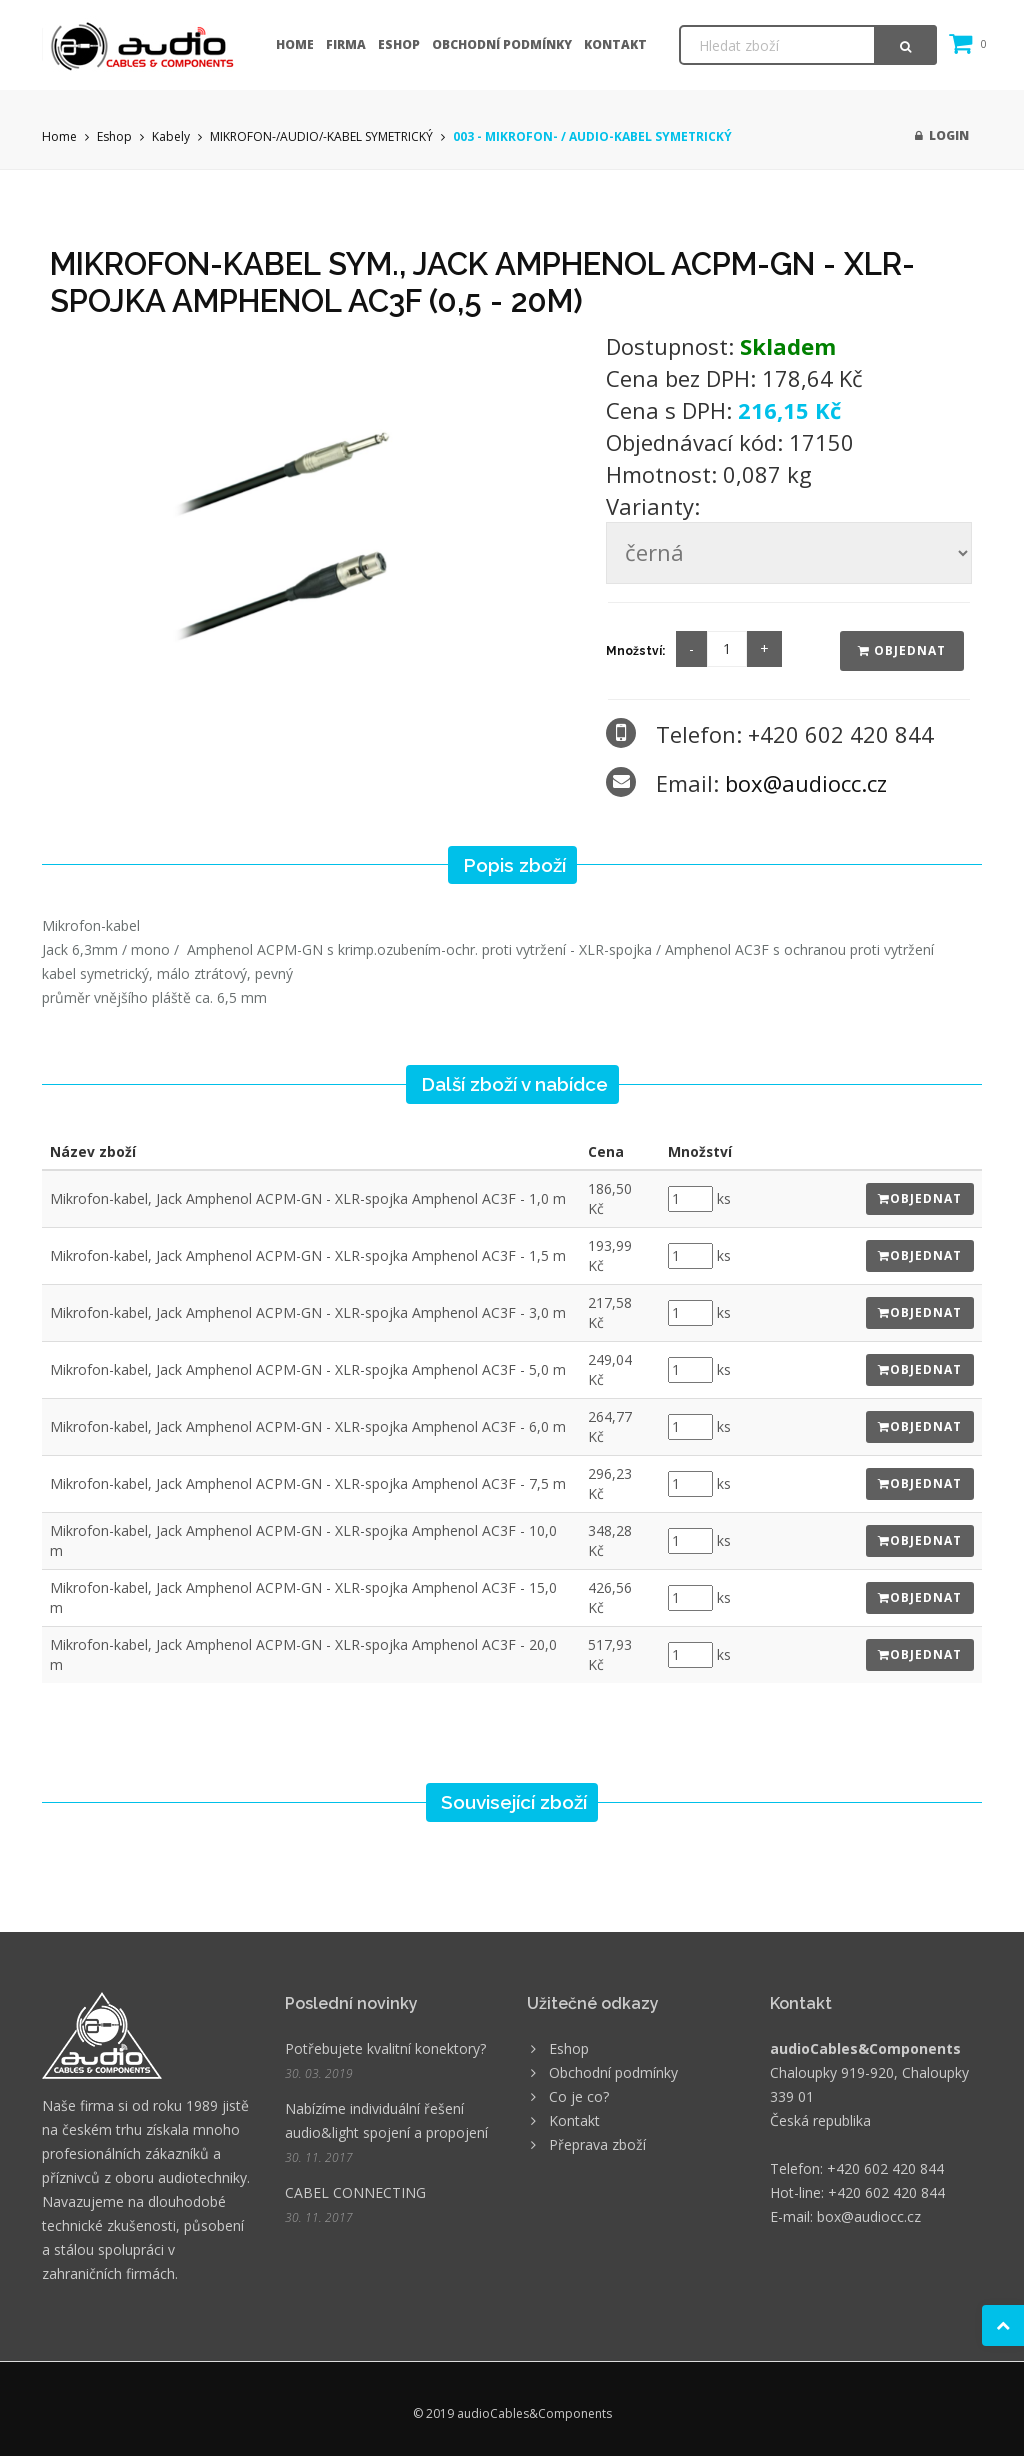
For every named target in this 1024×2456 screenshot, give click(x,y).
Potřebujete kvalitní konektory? (385, 2048)
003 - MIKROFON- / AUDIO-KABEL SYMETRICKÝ (592, 136)
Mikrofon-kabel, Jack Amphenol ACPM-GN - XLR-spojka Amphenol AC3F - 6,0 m (308, 1426)
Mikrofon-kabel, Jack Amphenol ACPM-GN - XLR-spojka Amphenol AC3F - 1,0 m (308, 1198)
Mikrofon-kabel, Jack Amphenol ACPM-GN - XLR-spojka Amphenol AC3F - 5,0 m (308, 1369)
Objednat (902, 650)
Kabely (171, 136)
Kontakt (615, 44)
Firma (346, 44)
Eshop (399, 44)
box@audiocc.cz (806, 783)
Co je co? (579, 2096)
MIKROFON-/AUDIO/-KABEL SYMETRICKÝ (321, 136)
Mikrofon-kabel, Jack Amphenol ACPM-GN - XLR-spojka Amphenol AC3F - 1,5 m (308, 1255)
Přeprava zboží (597, 2144)
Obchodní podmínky (502, 44)
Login (942, 135)
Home (295, 44)
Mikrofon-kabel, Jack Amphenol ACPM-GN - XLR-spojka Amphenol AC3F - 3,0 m (308, 1312)
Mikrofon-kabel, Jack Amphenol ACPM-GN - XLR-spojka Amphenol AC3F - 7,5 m (308, 1483)
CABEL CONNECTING (355, 2192)
